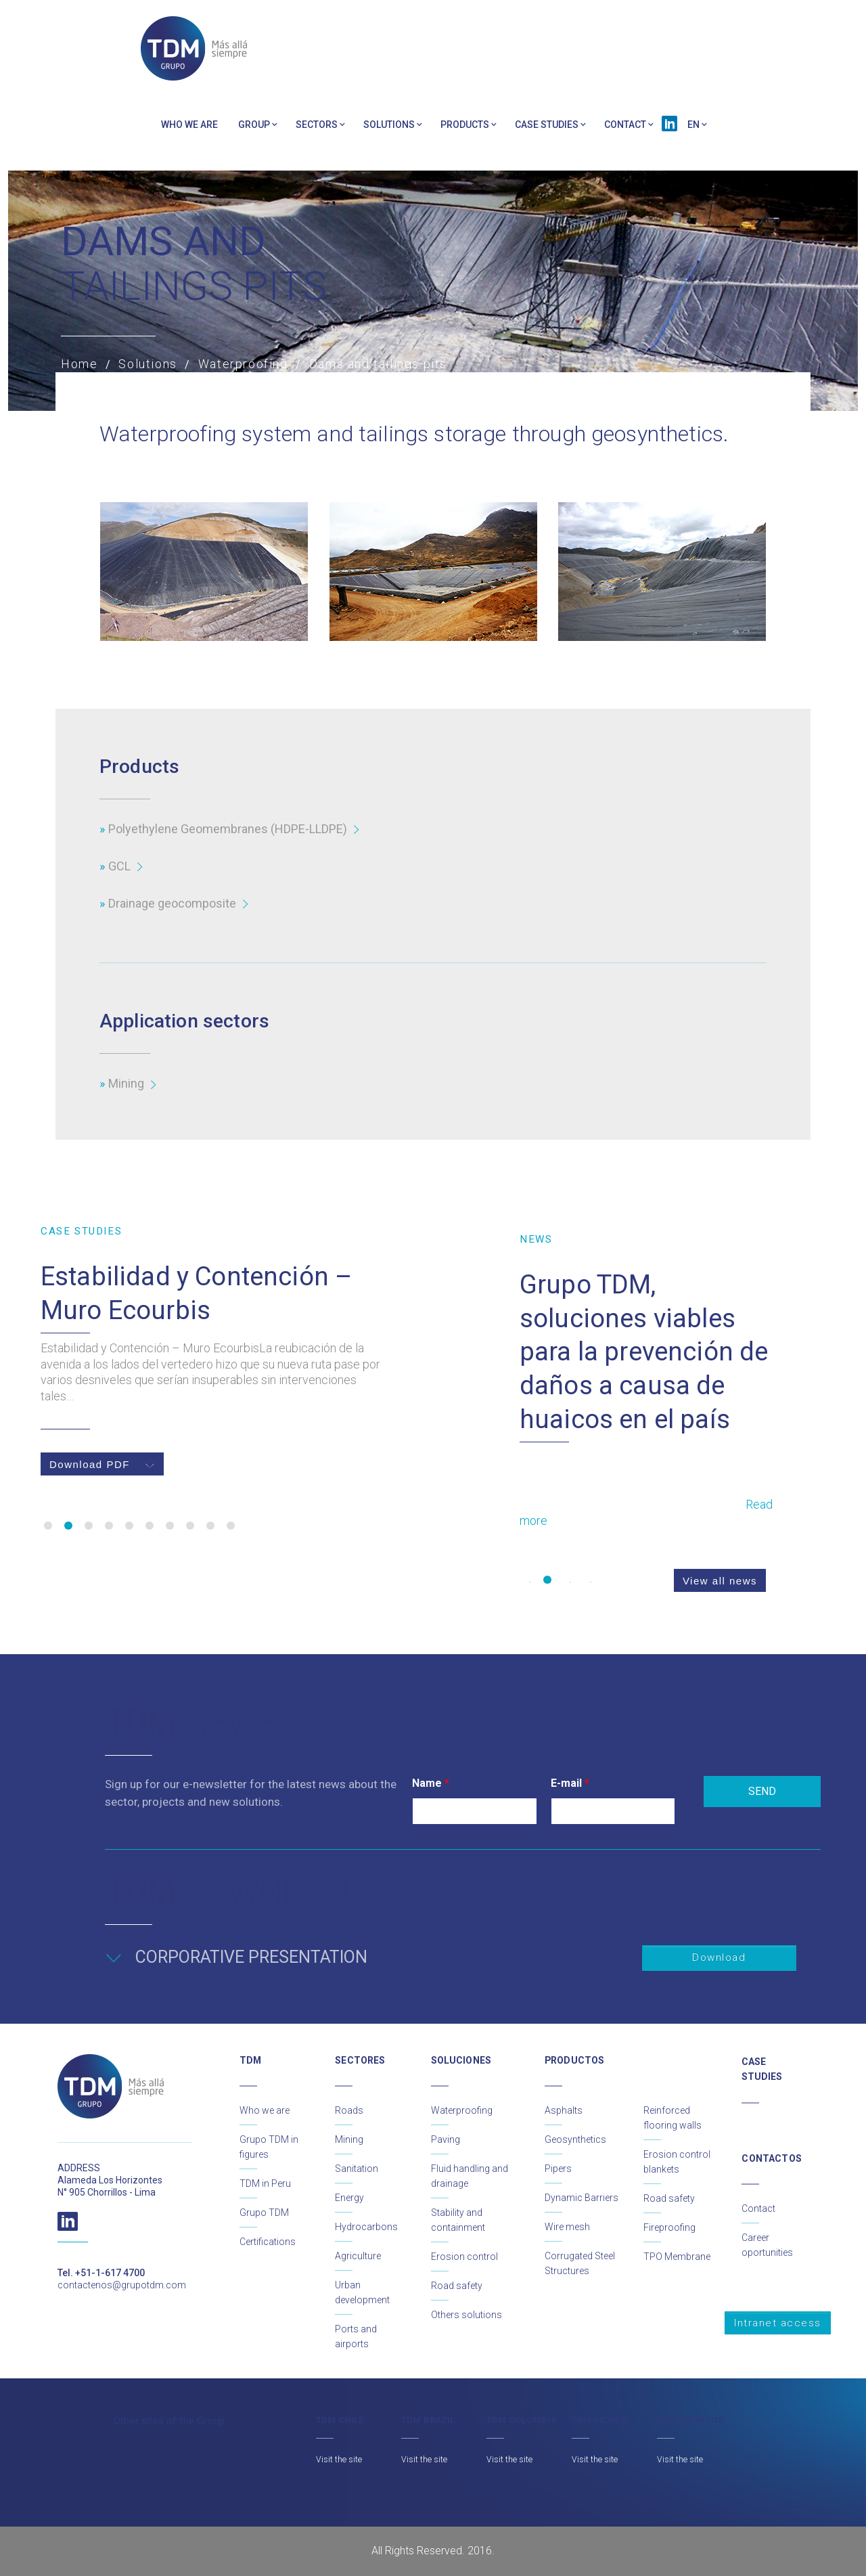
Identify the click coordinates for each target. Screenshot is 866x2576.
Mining (126, 1083)
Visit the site (339, 2459)
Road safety (456, 2285)
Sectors (317, 124)
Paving (445, 2139)
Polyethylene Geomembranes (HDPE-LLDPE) (227, 829)
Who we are (189, 124)
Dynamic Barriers (581, 2197)
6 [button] (149, 1526)
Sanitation (356, 2168)
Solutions (389, 124)
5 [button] (129, 1526)
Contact (625, 124)
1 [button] (48, 1526)
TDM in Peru (265, 2183)
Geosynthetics (575, 2139)
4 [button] (109, 1526)
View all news (720, 1580)
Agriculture (358, 2255)
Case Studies (546, 124)
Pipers (558, 2168)
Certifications (268, 2241)
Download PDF (102, 1464)
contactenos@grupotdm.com (122, 2285)
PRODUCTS (464, 124)
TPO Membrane (676, 2256)
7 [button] (170, 1526)
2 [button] (68, 1526)
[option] (215, 1350)
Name (430, 1783)
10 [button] (231, 1526)
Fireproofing (669, 2227)
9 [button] (210, 1526)
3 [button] (89, 1526)
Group (254, 124)
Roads (349, 2110)
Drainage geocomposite (172, 903)
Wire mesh (567, 2226)
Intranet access (777, 2323)
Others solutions (466, 2314)
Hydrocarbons (366, 2226)
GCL (119, 866)
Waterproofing (462, 2110)
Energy (349, 2197)
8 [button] (190, 1526)
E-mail (570, 1783)
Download (719, 1957)
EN (693, 124)
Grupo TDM (264, 2212)
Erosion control (464, 2256)
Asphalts (564, 2110)
